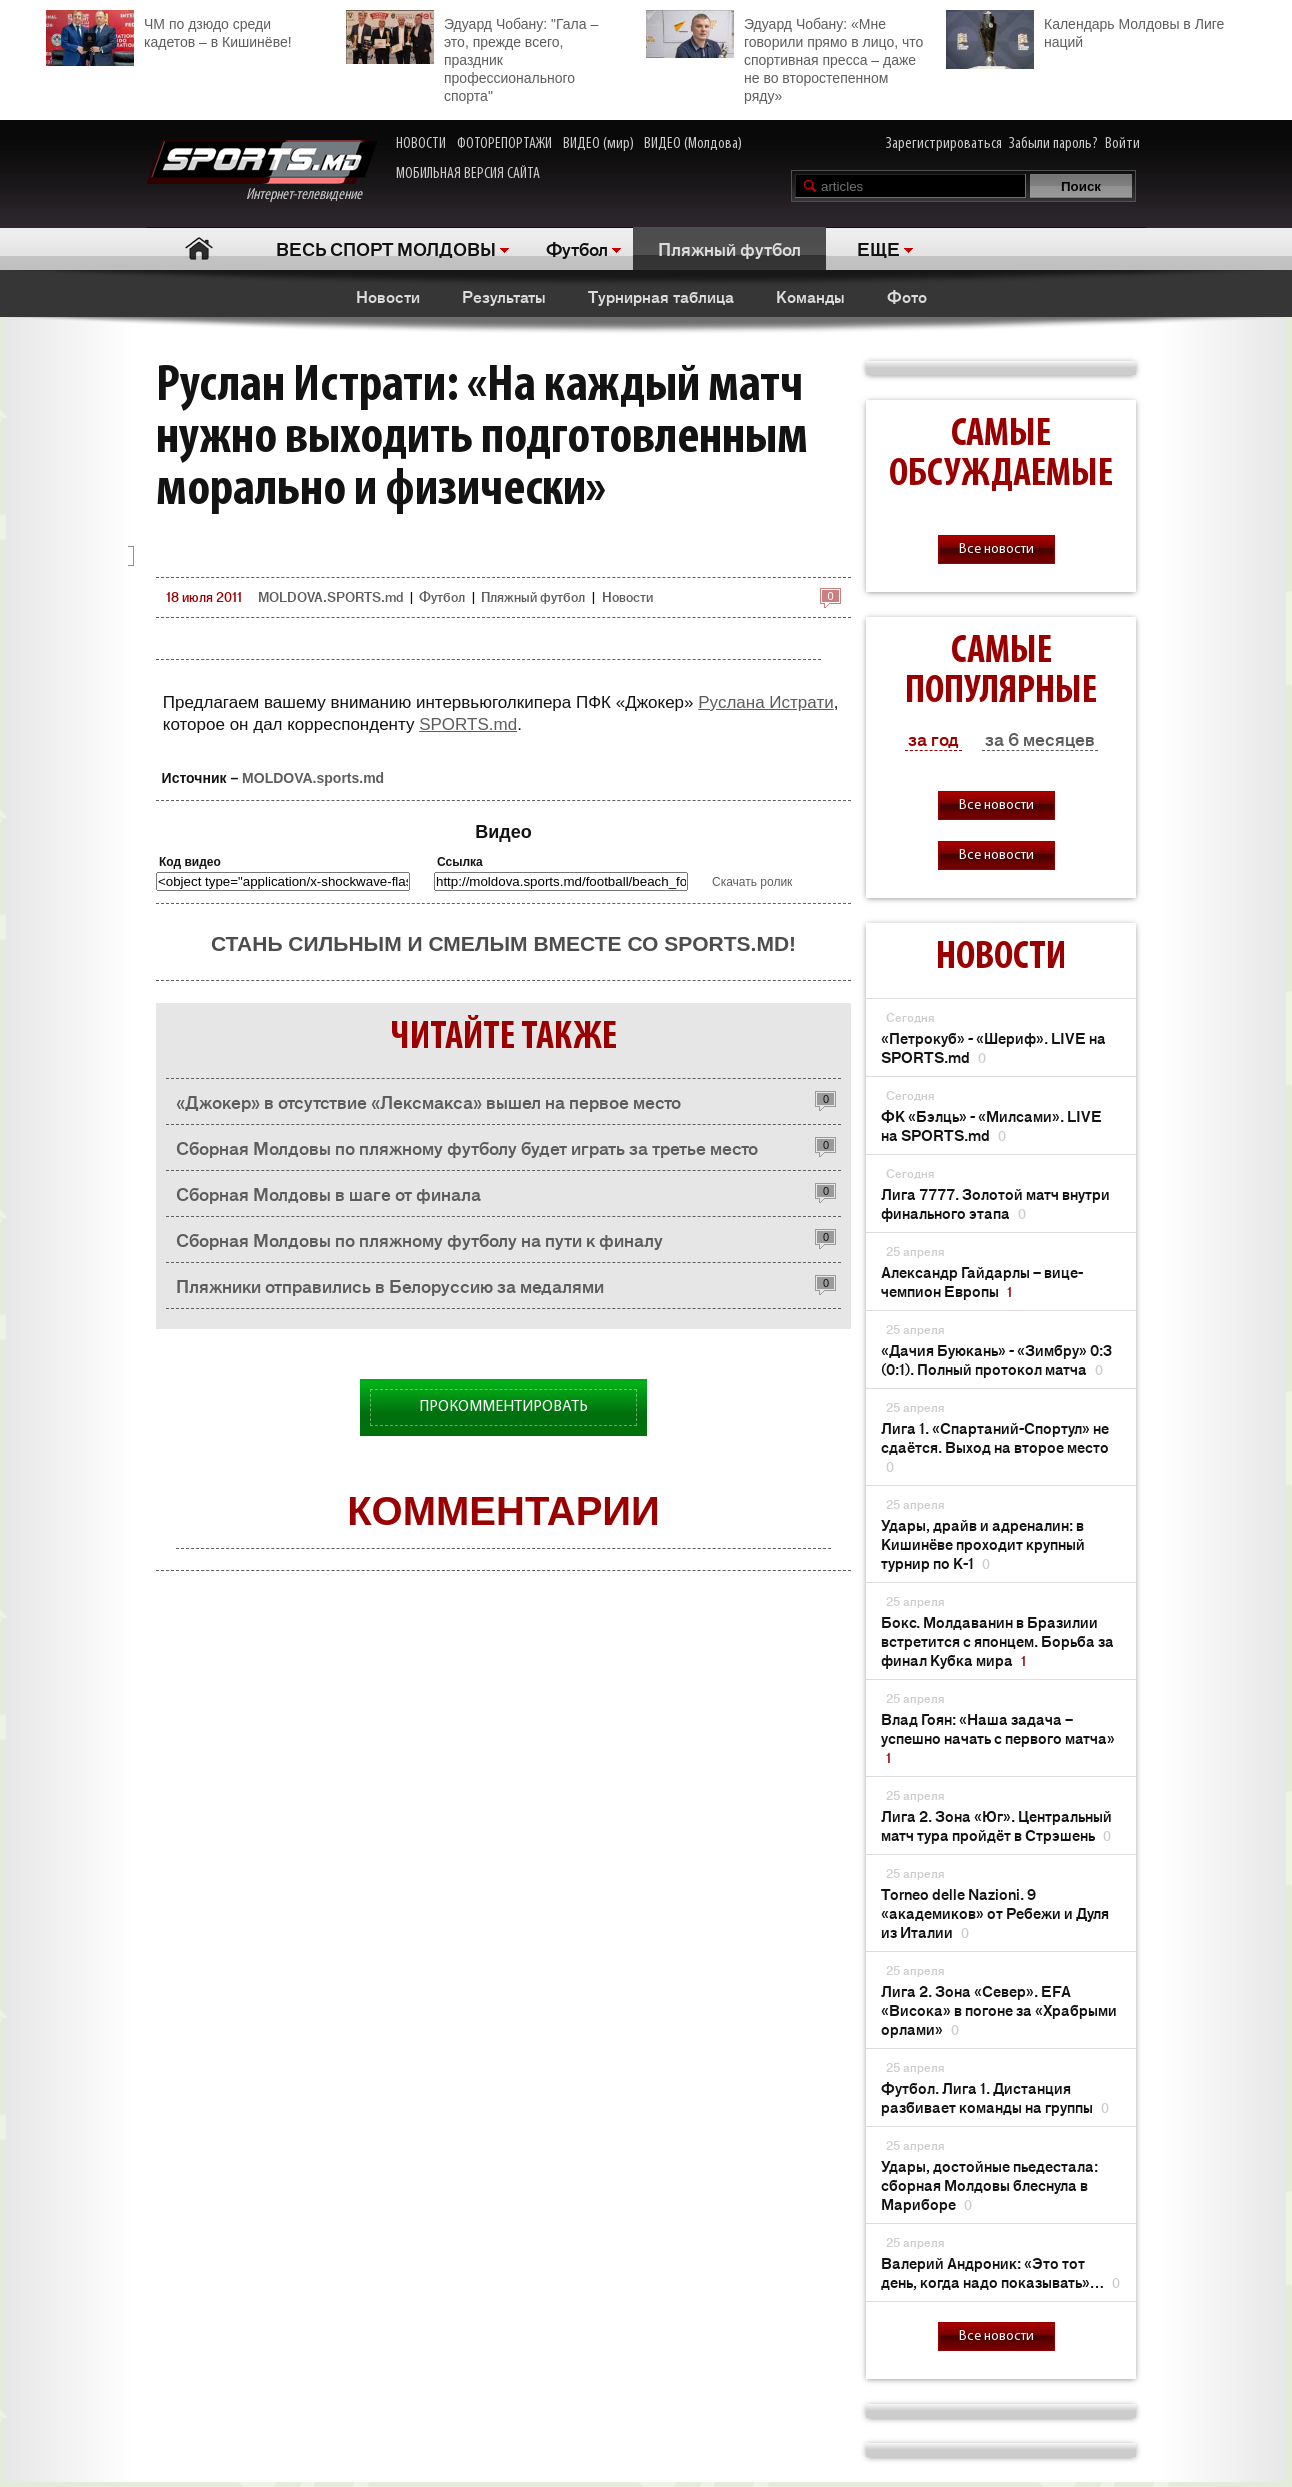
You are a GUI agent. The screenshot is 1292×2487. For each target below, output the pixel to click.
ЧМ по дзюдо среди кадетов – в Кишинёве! (169, 30)
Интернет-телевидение (261, 171)
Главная (198, 248)
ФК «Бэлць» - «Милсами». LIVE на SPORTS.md (991, 1125)
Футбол (577, 248)
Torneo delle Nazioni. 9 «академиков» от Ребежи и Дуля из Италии (995, 1912)
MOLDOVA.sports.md (313, 778)
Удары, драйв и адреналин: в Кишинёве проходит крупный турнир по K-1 (983, 1543)
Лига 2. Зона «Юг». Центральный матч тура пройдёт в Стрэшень (996, 1825)
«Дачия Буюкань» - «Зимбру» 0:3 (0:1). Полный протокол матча (996, 1359)
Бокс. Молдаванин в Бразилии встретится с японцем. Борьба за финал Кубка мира (997, 1640)
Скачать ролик (752, 882)
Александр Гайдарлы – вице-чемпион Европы (982, 1281)
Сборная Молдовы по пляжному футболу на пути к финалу (419, 1239)
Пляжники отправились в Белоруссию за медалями (390, 1285)
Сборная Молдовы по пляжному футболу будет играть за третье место (467, 1147)
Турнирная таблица (661, 296)
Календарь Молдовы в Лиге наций (1085, 30)
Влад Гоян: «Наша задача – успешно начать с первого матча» (998, 1737)
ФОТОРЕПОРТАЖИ (504, 144)
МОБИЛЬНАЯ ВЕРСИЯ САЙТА (468, 174)
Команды (810, 296)
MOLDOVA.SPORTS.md (330, 596)
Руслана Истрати (765, 702)
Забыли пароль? (1053, 144)
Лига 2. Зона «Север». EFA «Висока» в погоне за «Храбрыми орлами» (999, 2009)
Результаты (504, 296)
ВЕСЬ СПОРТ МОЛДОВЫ (386, 248)
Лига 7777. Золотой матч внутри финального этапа (995, 1203)
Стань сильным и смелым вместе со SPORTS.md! (503, 943)
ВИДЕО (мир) (598, 144)
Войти (1122, 144)
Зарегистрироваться (944, 144)
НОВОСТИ (421, 144)
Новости (388, 296)
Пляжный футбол (729, 248)
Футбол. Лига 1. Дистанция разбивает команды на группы (995, 2097)
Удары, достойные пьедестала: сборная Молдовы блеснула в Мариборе (989, 2184)
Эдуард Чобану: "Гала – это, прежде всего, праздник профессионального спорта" (472, 57)
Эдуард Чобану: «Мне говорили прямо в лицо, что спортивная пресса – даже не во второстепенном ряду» (784, 57)
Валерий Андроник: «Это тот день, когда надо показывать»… (1000, 2272)
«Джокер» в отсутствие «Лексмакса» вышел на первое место (428, 1101)
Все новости (996, 549)
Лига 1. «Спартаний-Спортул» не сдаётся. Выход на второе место (995, 1446)
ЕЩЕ (878, 248)
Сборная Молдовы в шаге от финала (328, 1193)
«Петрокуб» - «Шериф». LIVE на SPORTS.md (993, 1047)
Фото (907, 296)
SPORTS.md (468, 724)
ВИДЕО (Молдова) (693, 144)
